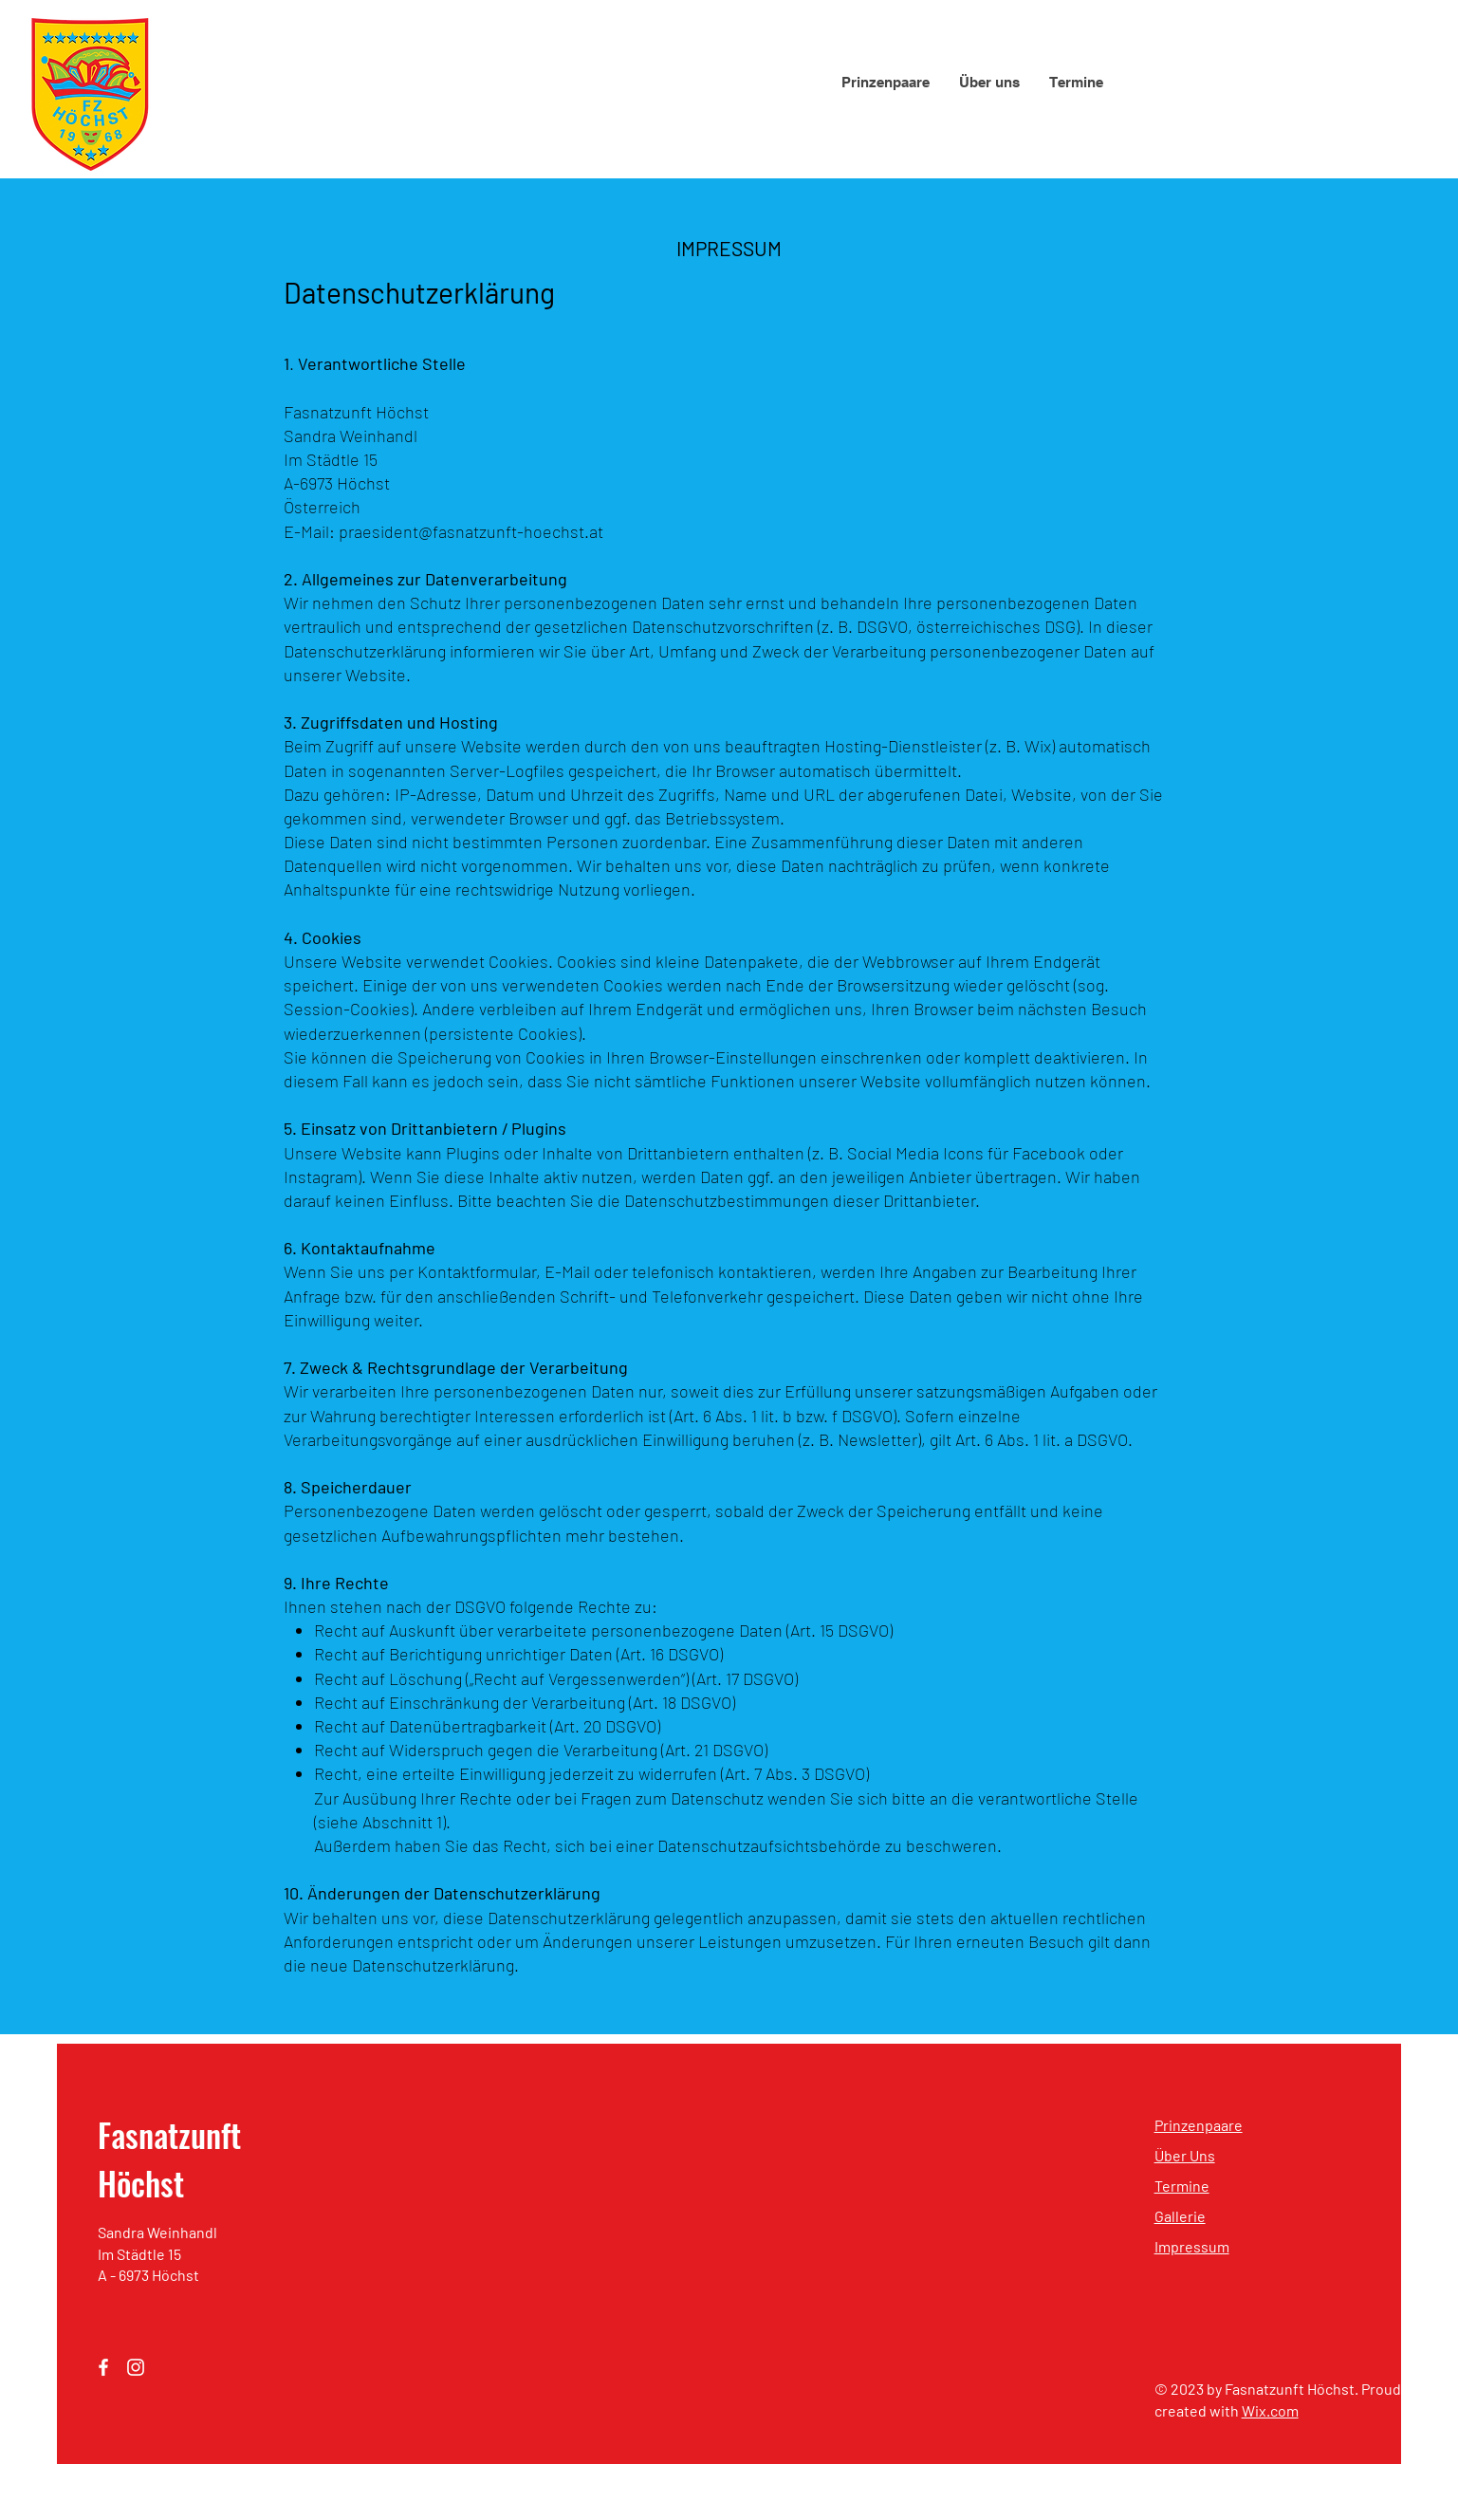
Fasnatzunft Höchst (169, 2158)
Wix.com (1270, 2410)
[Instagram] (135, 2367)
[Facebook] (103, 2367)
